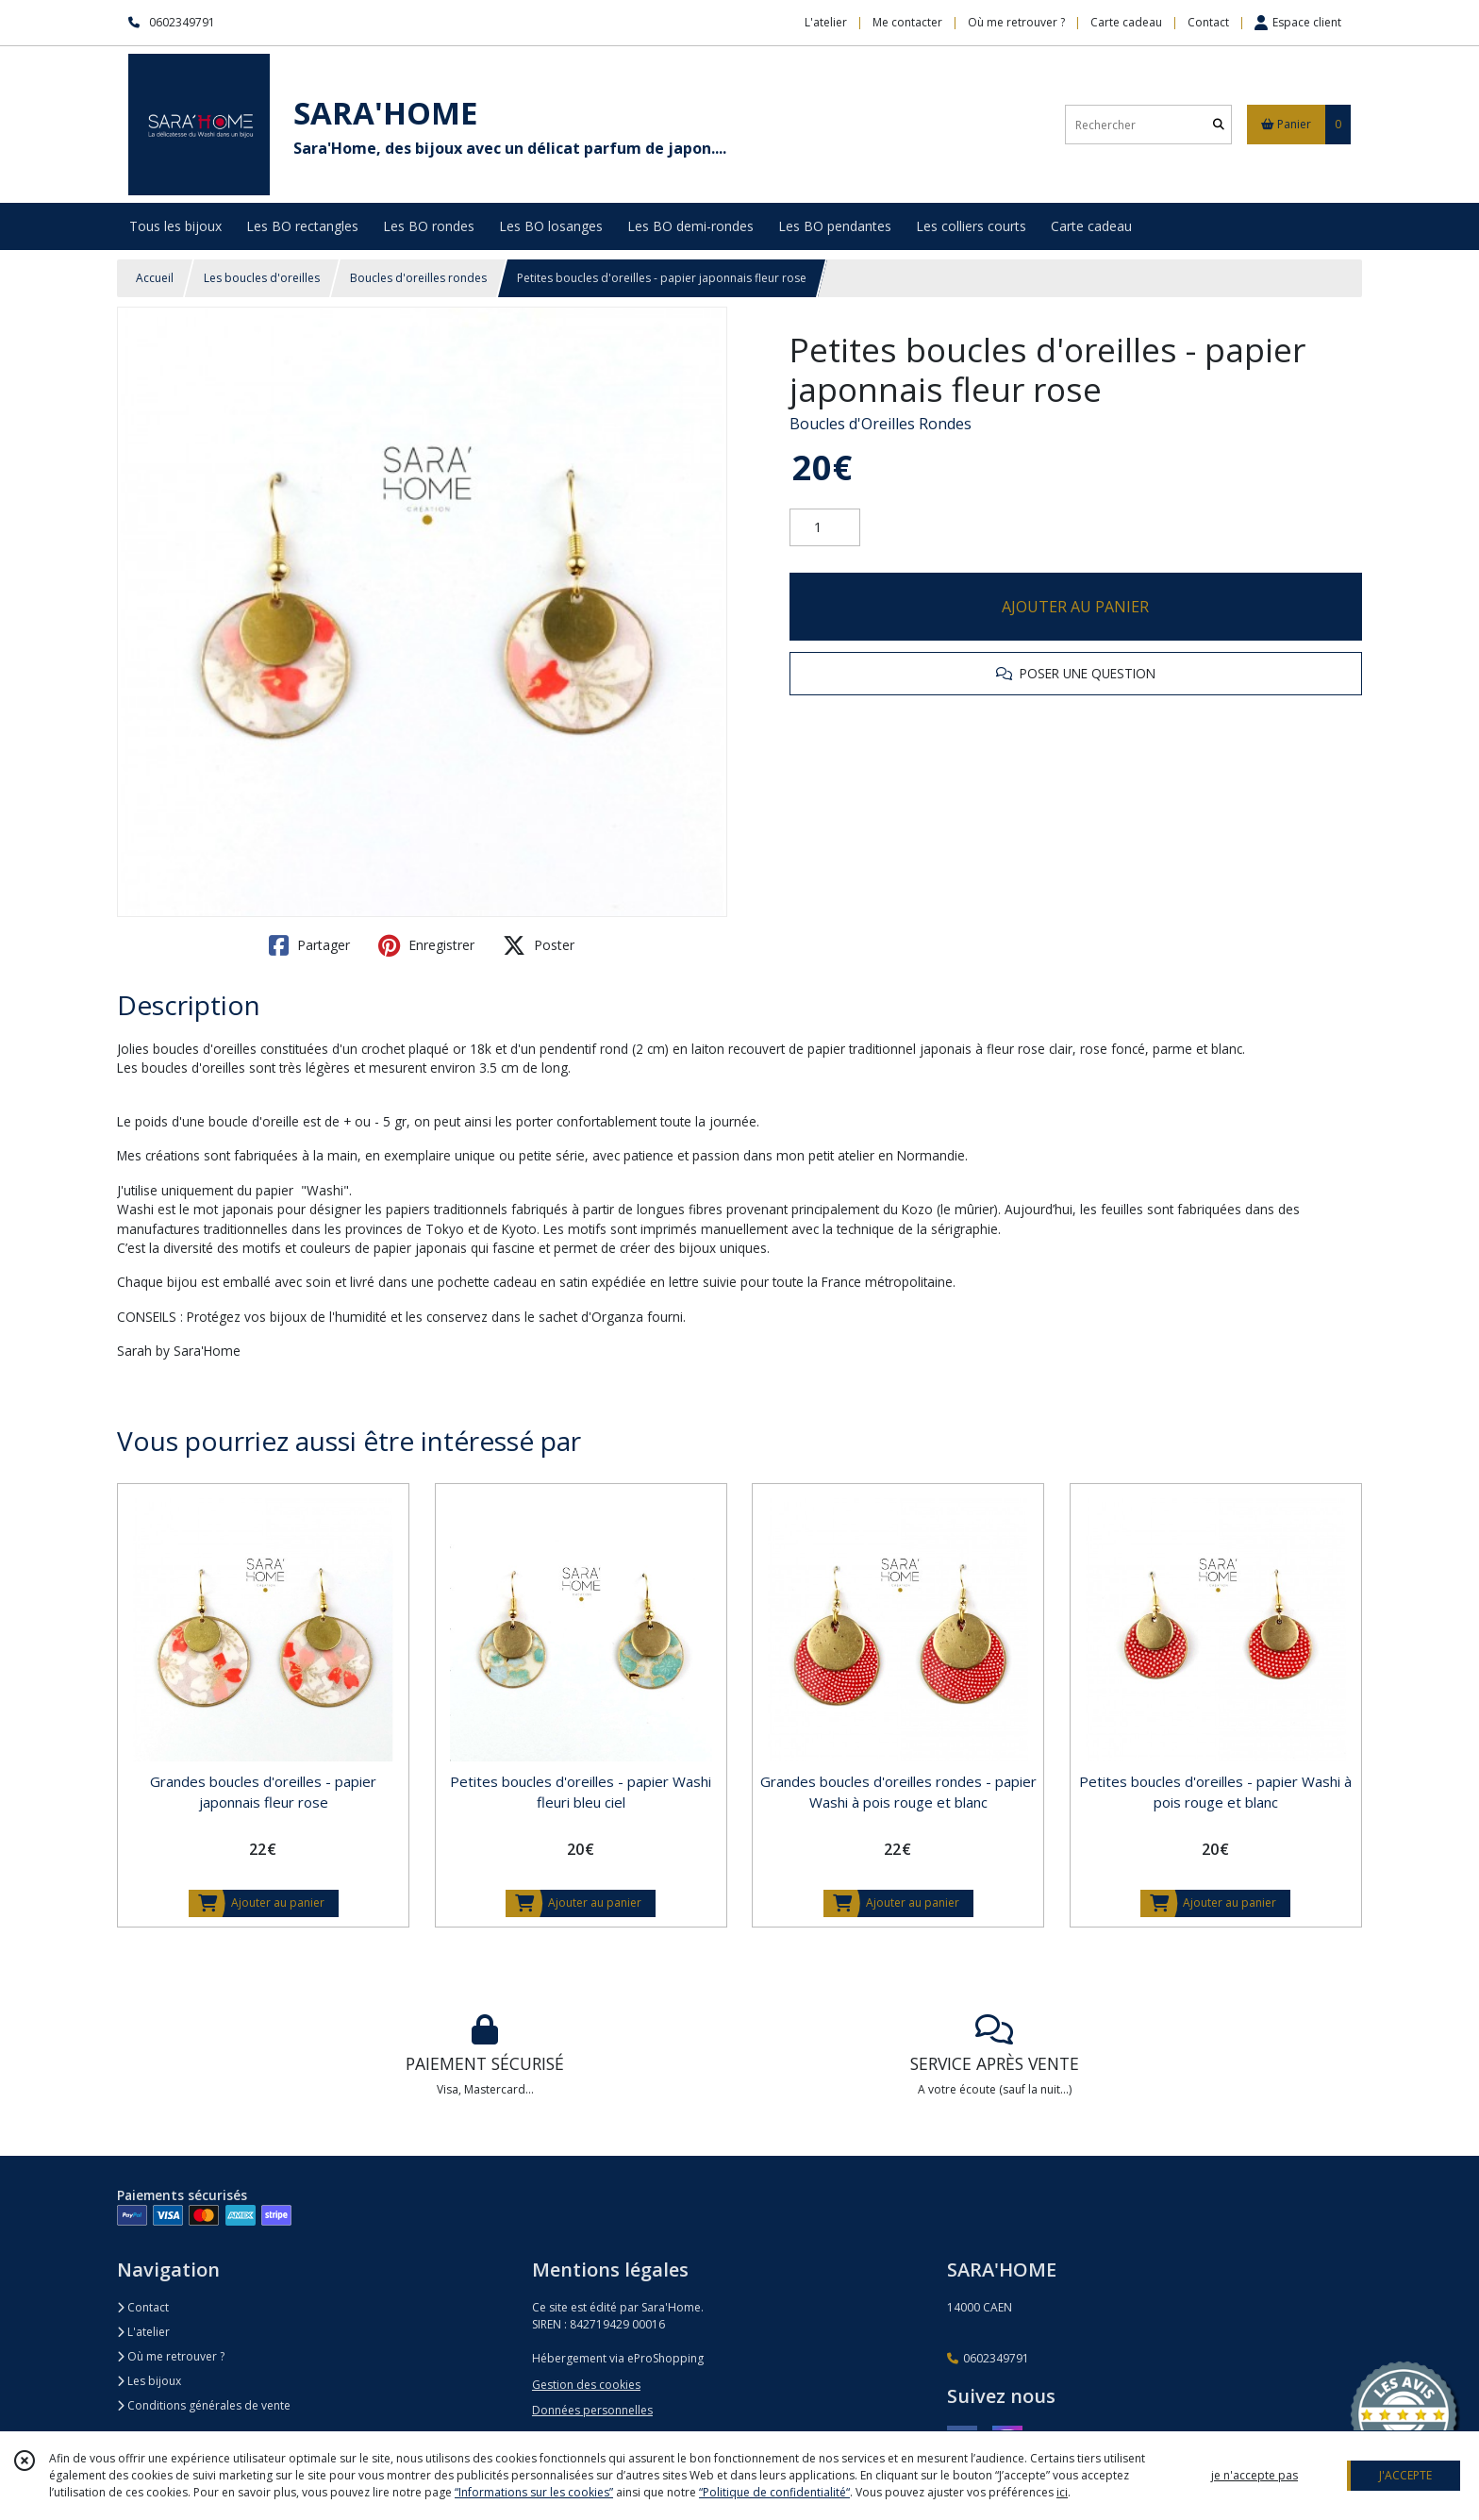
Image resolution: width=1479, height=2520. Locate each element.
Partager (309, 945)
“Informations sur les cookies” (534, 2492)
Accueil (155, 278)
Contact (1208, 22)
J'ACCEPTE (1405, 2475)
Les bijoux (149, 2381)
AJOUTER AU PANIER (1075, 606)
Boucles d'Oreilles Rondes (880, 423)
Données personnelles (592, 2410)
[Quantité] (824, 527)
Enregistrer (426, 945)
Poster (538, 945)
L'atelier (143, 2332)
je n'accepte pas (1254, 2475)
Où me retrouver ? (170, 2356)
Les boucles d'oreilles (262, 278)
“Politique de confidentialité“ (774, 2492)
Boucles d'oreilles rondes (418, 278)
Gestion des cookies (586, 2385)
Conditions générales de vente (204, 2405)
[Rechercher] (1218, 125)
